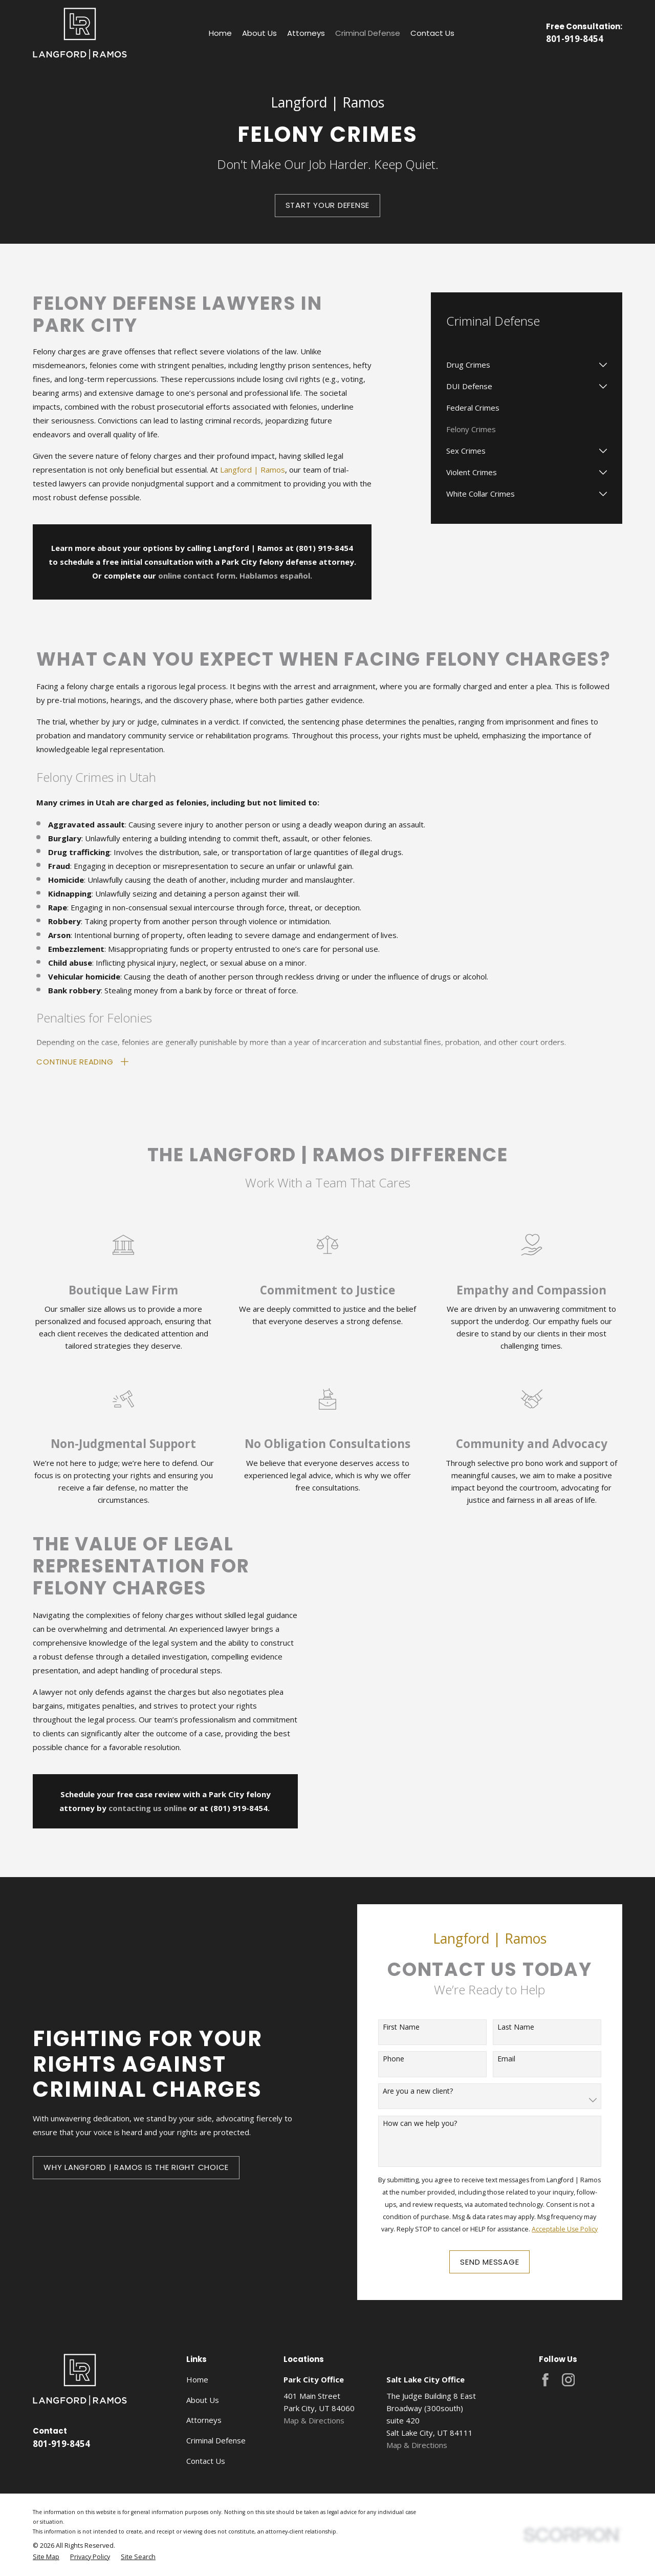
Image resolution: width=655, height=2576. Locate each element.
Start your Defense (328, 205)
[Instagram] (568, 2380)
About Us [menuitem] (259, 33)
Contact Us (205, 2461)
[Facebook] (545, 2380)
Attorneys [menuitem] (306, 33)
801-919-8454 (574, 39)
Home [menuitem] (220, 33)
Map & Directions (313, 2420)
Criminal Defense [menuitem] (367, 33)
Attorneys (204, 2420)
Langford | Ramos (252, 469)
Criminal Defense (216, 2440)
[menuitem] (520, 364)
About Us (202, 2400)
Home (197, 2379)
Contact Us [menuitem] (432, 33)
